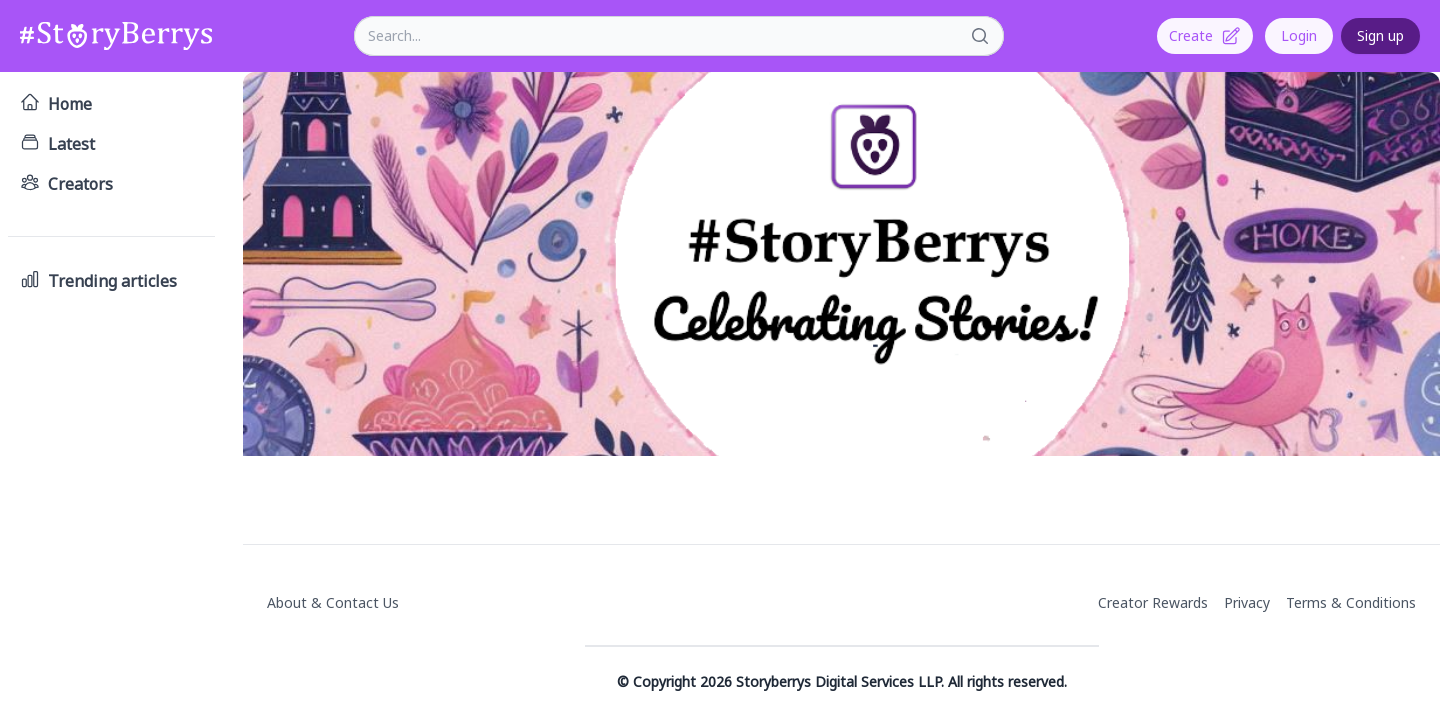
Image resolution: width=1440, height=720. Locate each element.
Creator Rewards (1153, 602)
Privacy (1247, 602)
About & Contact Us (333, 602)
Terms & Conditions (1351, 602)
